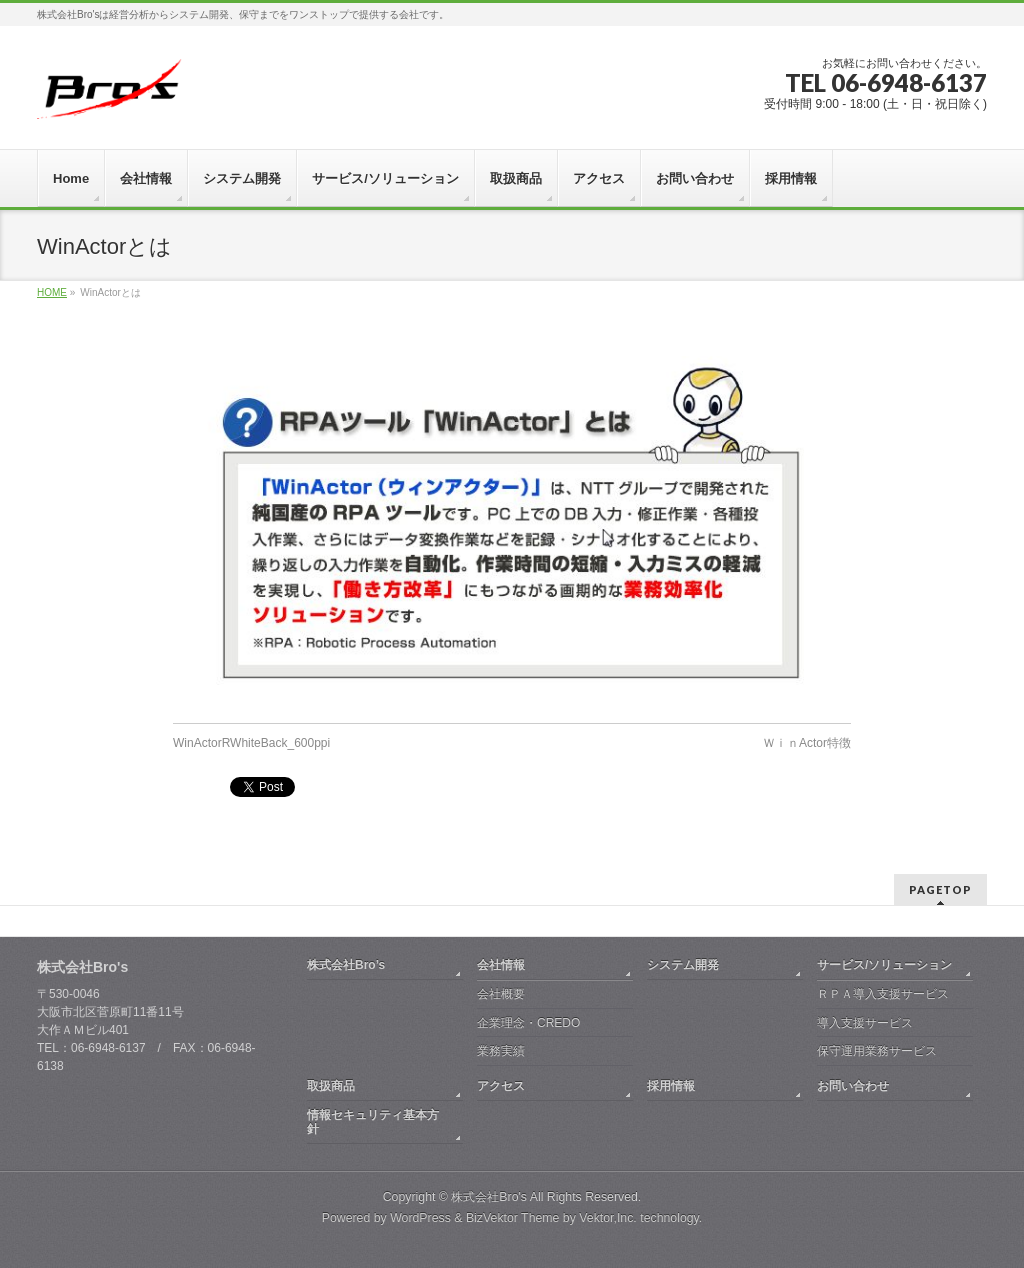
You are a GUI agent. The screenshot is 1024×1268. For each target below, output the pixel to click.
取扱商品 (331, 1085)
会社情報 (501, 964)
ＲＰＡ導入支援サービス (883, 993)
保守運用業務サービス (877, 1050)
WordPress (420, 1217)
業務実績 (501, 1050)
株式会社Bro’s (346, 964)
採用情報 (671, 1085)
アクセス (501, 1085)
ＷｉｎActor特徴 (807, 743)
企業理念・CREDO (528, 1022)
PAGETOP (940, 888)
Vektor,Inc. (608, 1217)
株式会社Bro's (489, 1196)
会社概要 (501, 993)
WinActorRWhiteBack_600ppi (251, 743)
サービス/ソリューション (884, 964)
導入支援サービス (865, 1022)
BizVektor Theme (513, 1217)
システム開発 (683, 964)
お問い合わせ (853, 1085)
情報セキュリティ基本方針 (373, 1121)
